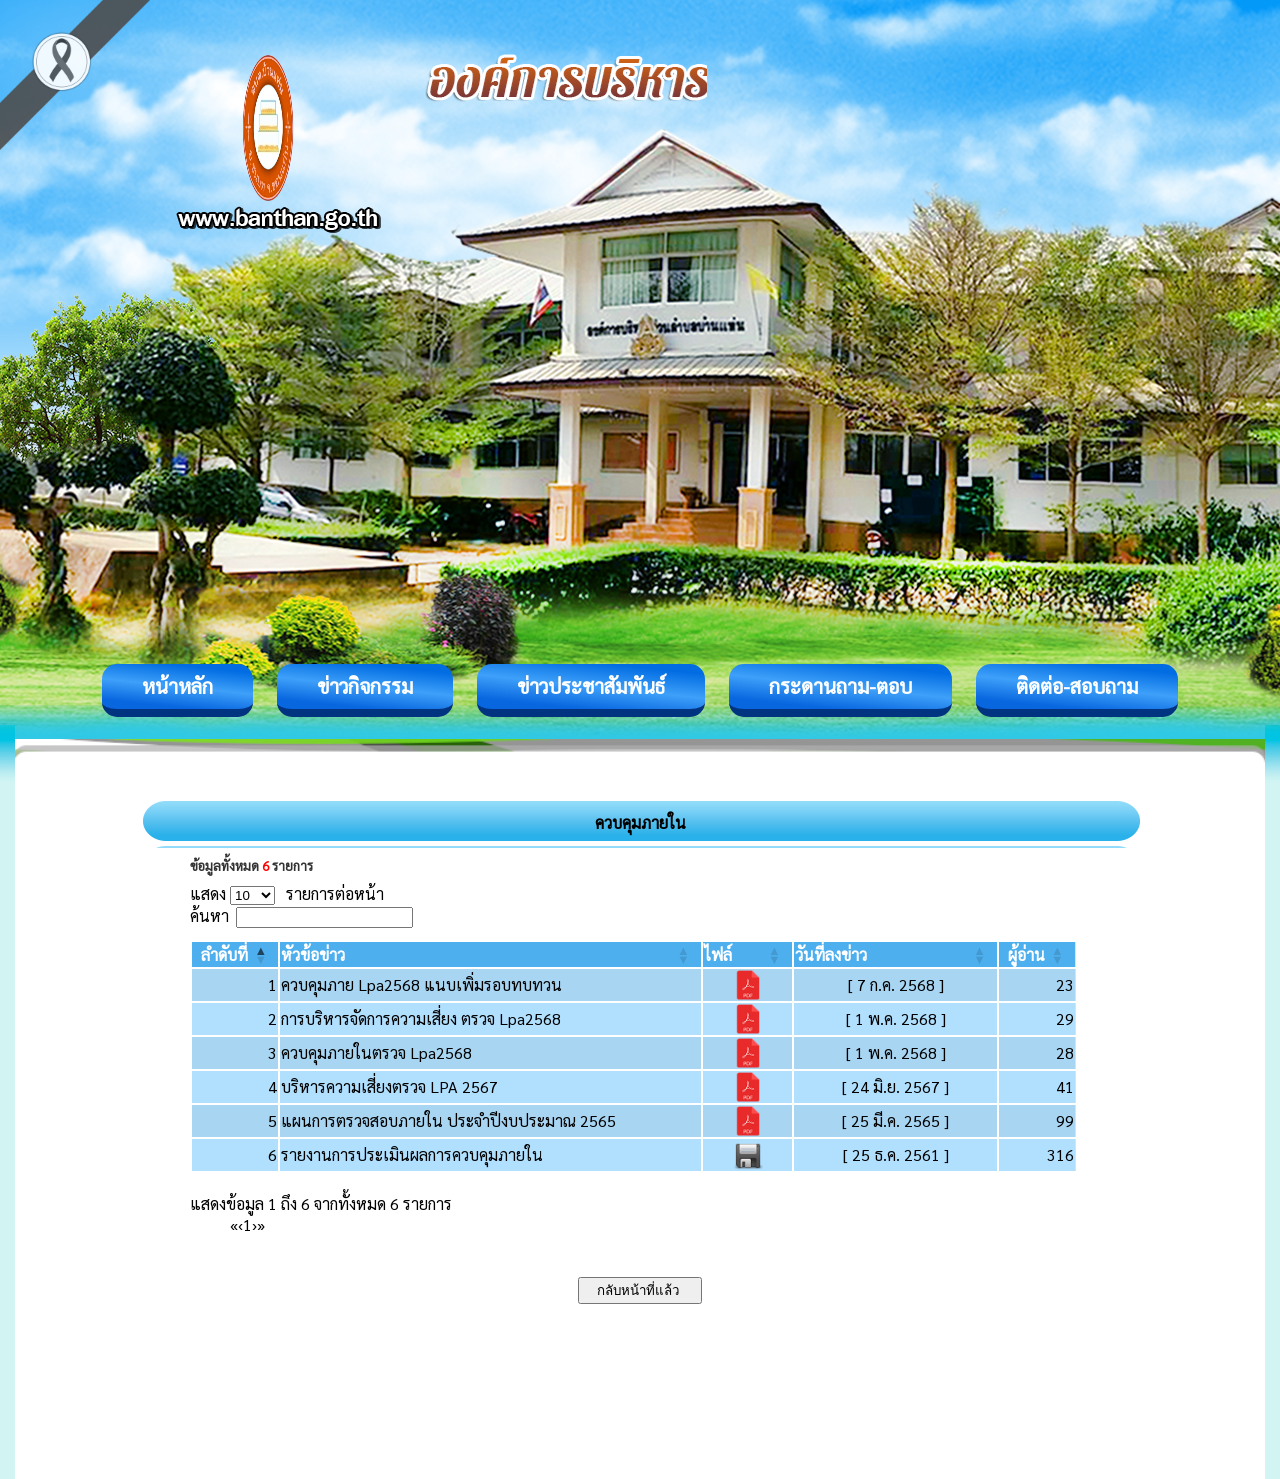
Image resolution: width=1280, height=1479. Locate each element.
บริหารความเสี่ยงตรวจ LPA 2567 (389, 1086)
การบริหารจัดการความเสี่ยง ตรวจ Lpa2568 (421, 1018)
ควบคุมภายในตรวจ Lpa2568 (376, 1052)
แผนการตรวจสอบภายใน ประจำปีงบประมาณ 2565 (448, 1120)
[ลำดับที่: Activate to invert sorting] (235, 954)
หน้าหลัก (177, 686)
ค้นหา (209, 915)
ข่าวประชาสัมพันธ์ (591, 686)
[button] (224, 954)
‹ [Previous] (240, 1224)
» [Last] (261, 1224)
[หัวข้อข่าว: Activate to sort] (490, 954)
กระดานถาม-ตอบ (840, 686)
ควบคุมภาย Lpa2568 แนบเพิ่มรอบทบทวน (421, 984)
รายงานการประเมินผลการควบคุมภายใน (412, 1154)
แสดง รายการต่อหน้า (287, 893)
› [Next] (254, 1224)
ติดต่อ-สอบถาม (1077, 686)
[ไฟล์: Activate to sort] (747, 954)
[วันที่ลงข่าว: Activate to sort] (895, 954)
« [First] (234, 1224)
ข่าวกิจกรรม (365, 686)
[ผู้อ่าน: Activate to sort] (1037, 954)
